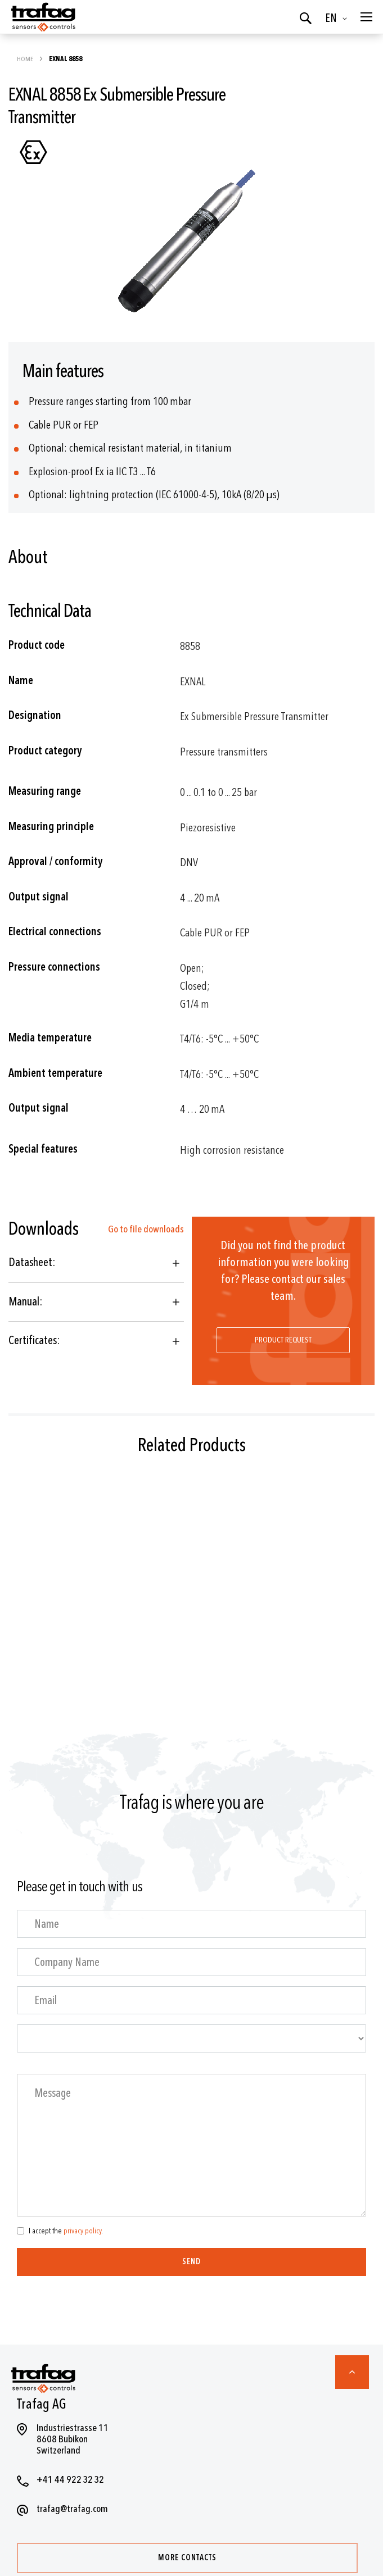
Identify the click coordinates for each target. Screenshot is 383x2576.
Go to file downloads (146, 1229)
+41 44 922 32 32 (70, 2480)
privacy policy (82, 2230)
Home (25, 58)
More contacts (187, 2557)
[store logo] (42, 17)
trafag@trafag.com (72, 2509)
